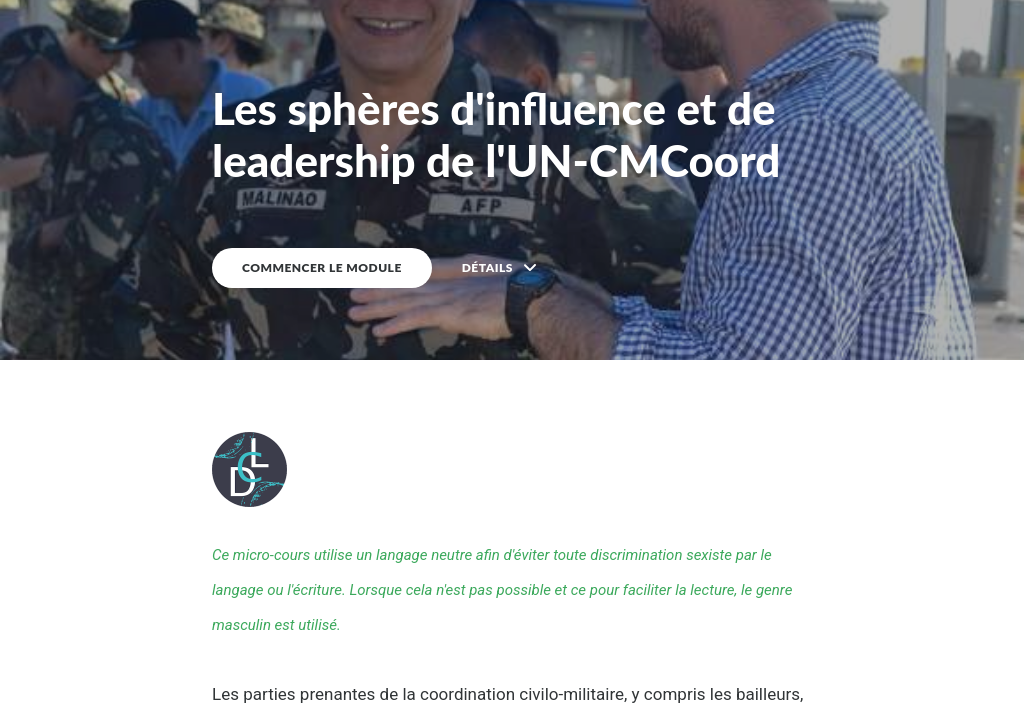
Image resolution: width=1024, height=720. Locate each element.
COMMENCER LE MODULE (322, 267)
